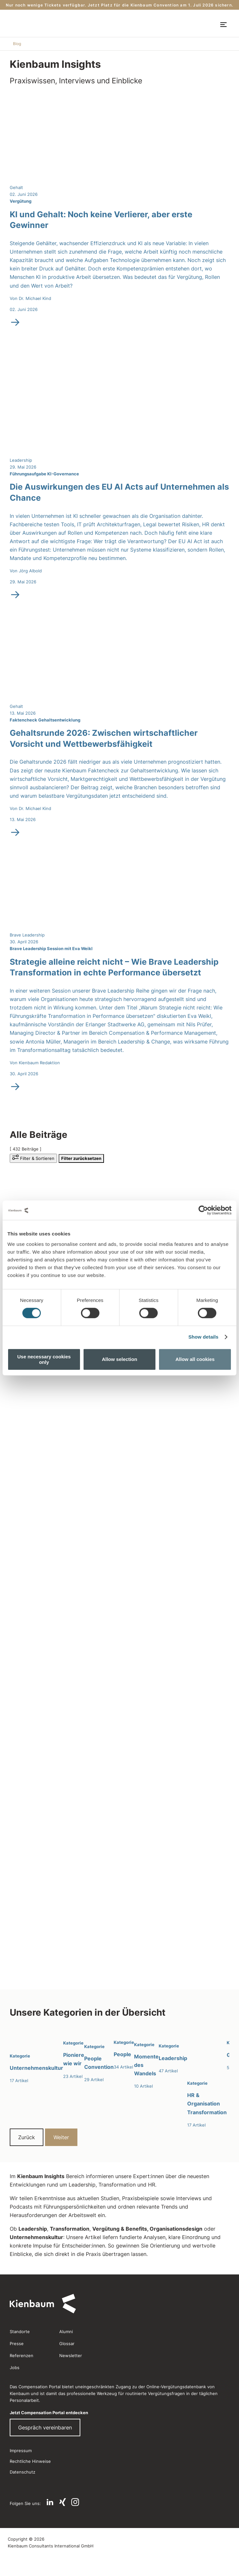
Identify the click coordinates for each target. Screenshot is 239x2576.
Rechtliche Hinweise (30, 2461)
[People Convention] (99, 2055)
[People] (124, 2049)
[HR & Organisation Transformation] (207, 2078)
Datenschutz (22, 2472)
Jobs (14, 2367)
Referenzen (21, 2355)
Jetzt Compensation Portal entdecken (49, 2412)
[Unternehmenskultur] (36, 2056)
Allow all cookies (195, 1359)
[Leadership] (173, 2051)
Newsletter (70, 2355)
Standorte (20, 2331)
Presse (17, 2343)
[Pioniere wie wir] (73, 2054)
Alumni (66, 2331)
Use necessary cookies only (44, 1359)
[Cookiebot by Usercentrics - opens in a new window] (203, 1210)
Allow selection (119, 1359)
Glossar (66, 2343)
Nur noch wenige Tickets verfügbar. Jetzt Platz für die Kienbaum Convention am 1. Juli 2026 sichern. (119, 5)
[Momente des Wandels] (146, 2059)
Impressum (21, 2450)
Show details (203, 1337)
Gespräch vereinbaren (45, 2427)
